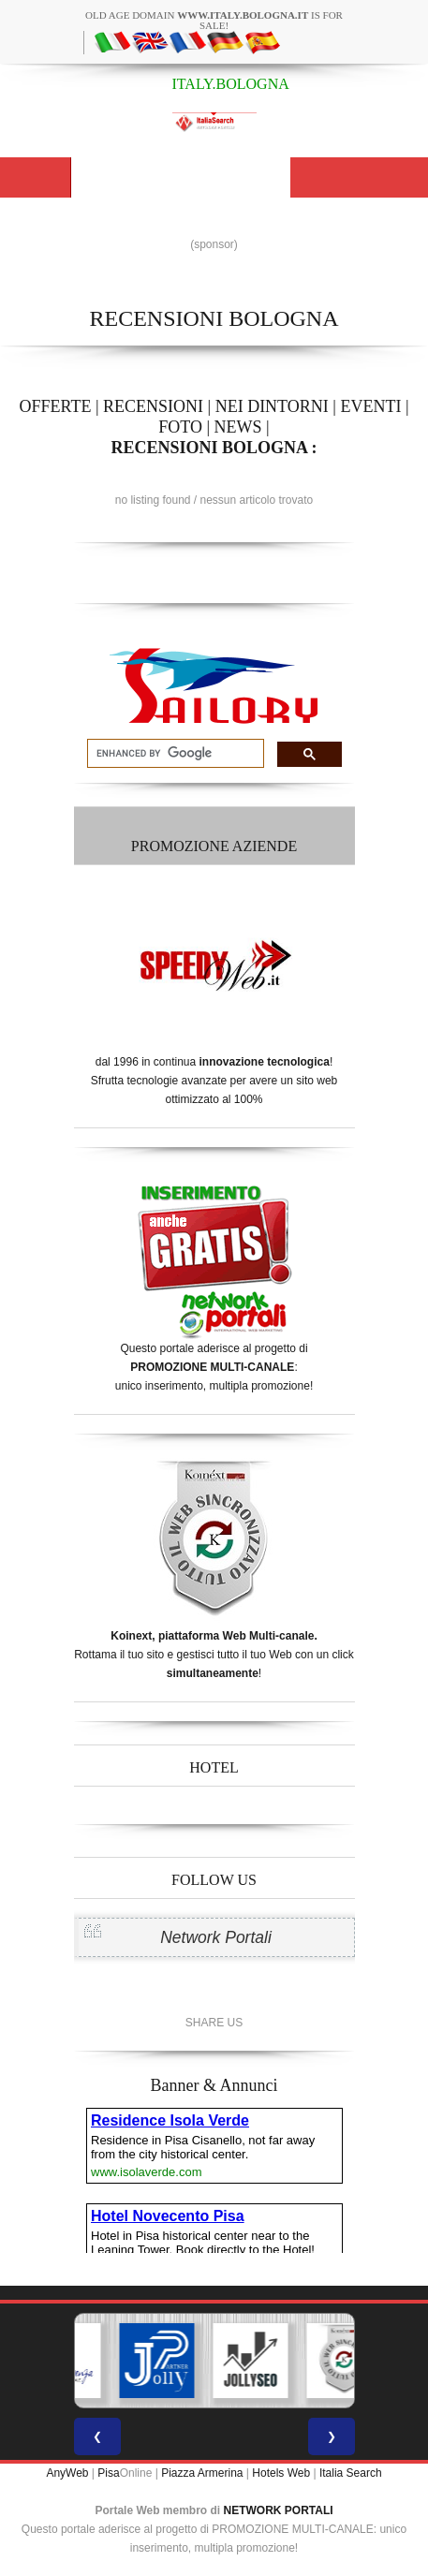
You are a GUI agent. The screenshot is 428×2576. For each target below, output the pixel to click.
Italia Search (350, 2473)
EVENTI (370, 406)
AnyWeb (67, 2473)
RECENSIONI (153, 406)
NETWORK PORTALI (278, 2510)
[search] (173, 753)
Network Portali (216, 1937)
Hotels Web (281, 2473)
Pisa (108, 2473)
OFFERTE (55, 406)
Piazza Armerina (202, 2473)
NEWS (238, 427)
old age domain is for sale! (214, 20)
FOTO (180, 427)
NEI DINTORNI (272, 406)
